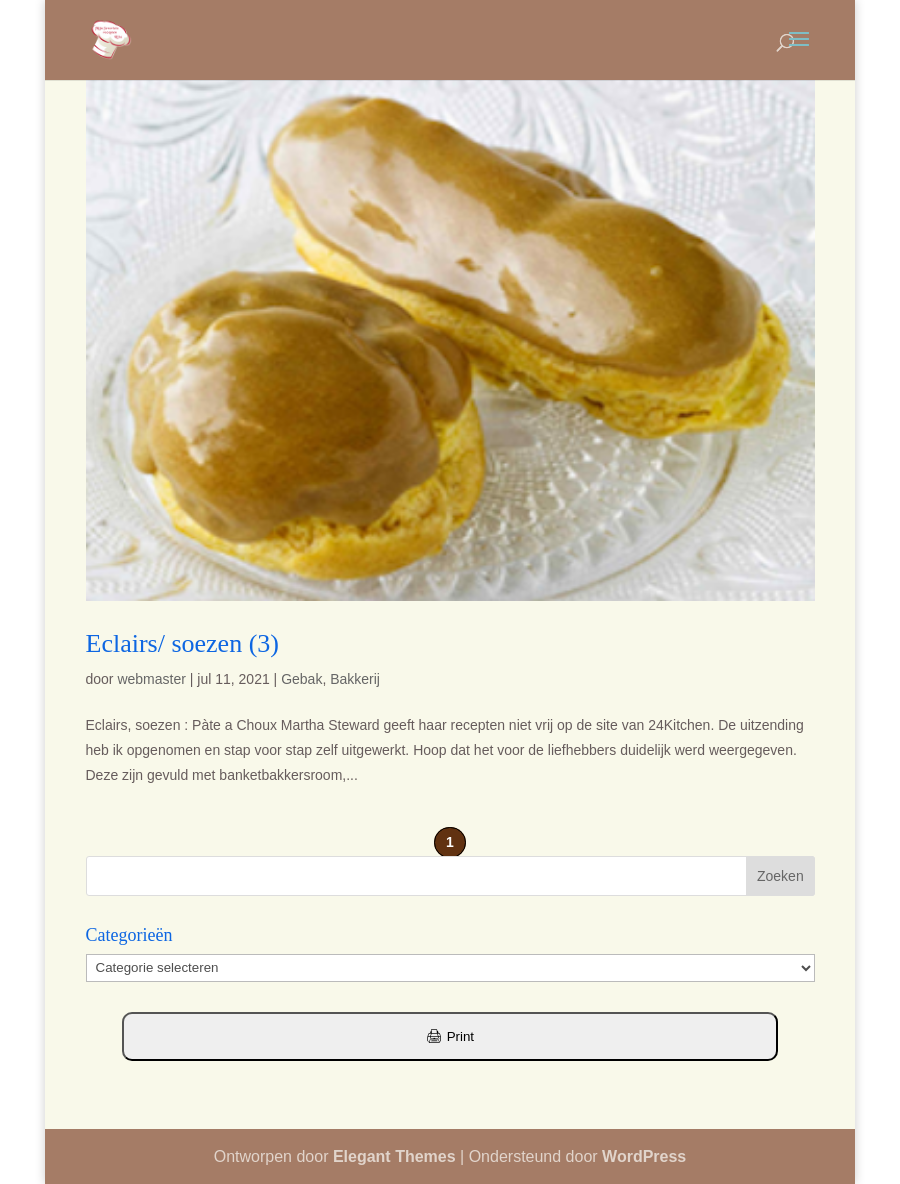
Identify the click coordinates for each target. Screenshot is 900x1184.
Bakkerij (355, 679)
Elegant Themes (394, 1156)
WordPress (644, 1156)
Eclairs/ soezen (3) (182, 643)
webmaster (151, 679)
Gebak (301, 679)
